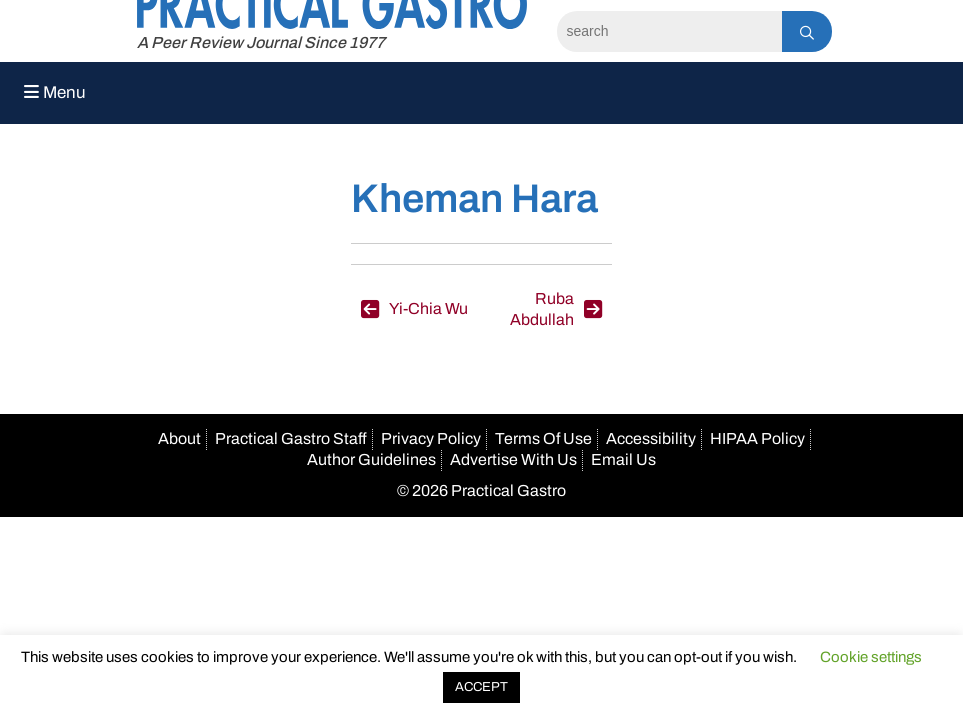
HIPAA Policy (757, 438)
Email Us (623, 459)
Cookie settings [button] (871, 657)
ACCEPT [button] (481, 687)
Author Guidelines (371, 459)
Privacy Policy (431, 438)
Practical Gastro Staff (291, 438)
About (179, 438)
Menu (55, 92)
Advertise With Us (513, 459)
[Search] (669, 31)
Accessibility (651, 438)
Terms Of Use (543, 438)
